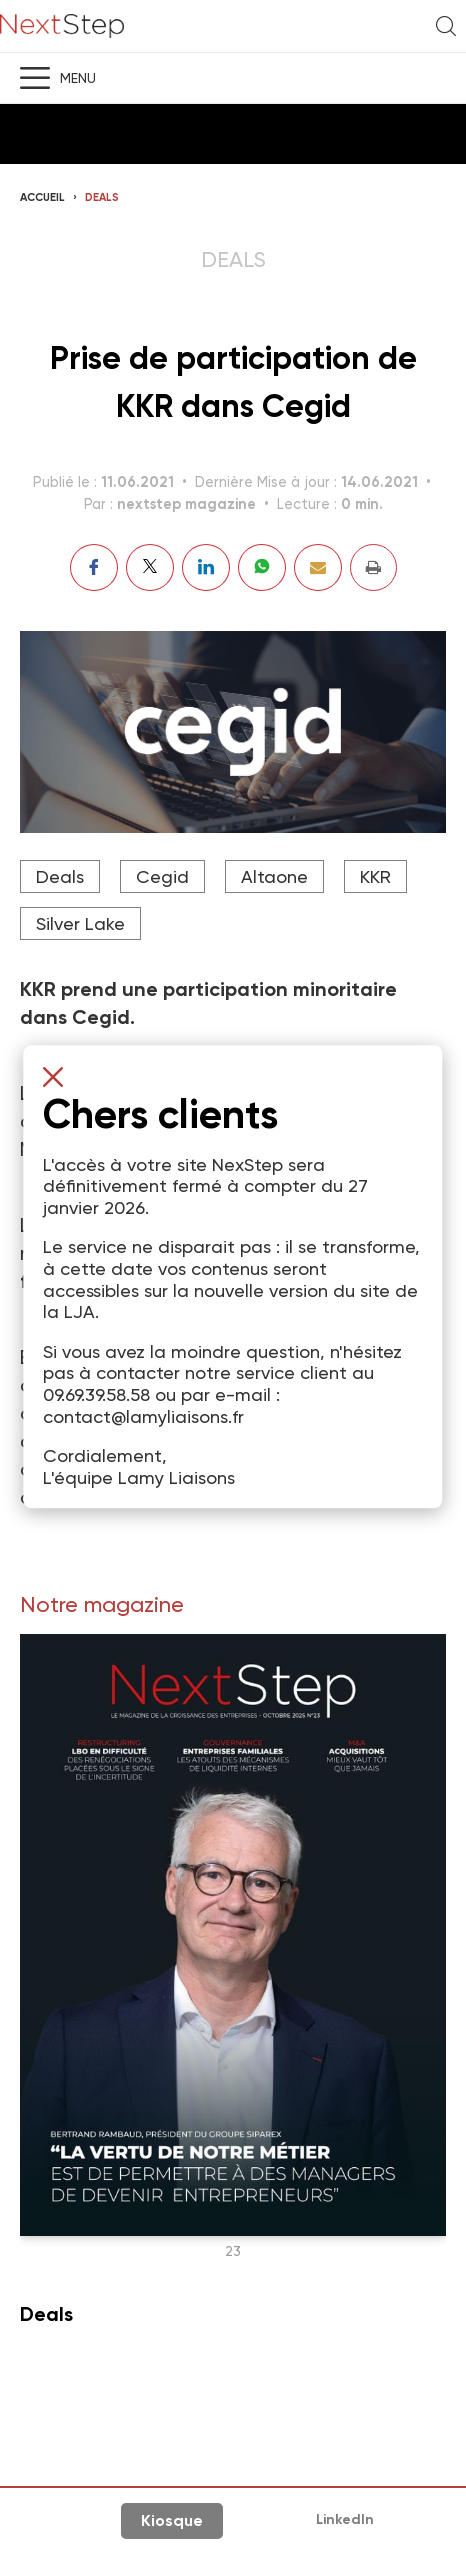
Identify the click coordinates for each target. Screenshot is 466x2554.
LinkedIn (345, 2519)
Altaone (274, 876)
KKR (375, 876)
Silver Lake (80, 923)
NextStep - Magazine (62, 26)
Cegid (162, 876)
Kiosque (172, 2520)
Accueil (42, 197)
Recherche (446, 26)
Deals (102, 197)
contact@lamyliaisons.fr (143, 1416)
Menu (78, 78)
